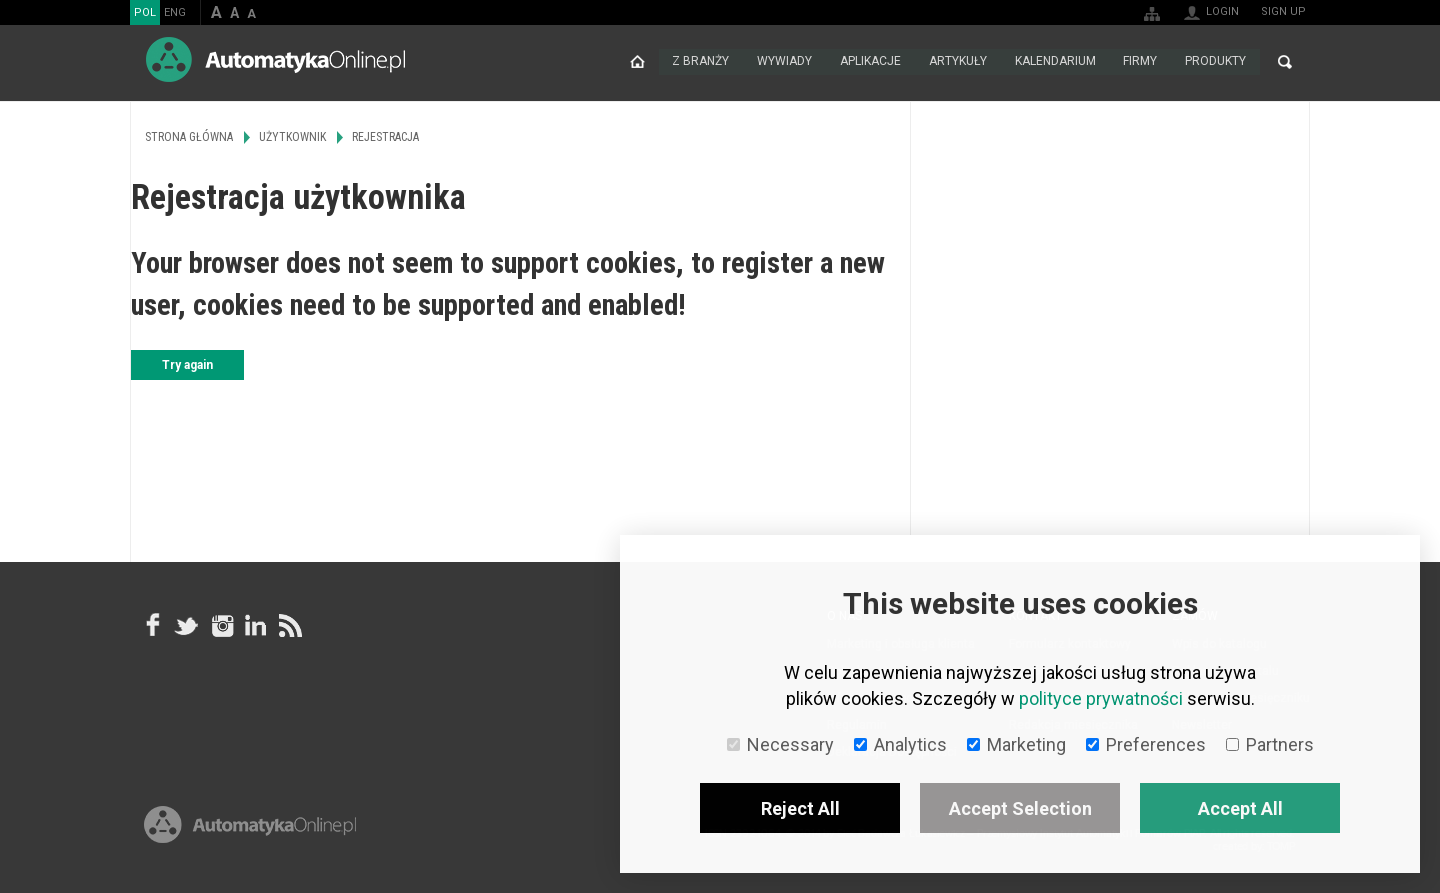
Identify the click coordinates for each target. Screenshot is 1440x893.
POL (145, 12)
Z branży (699, 62)
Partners (1270, 744)
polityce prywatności (1101, 698)
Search (1285, 62)
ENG (175, 12)
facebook (153, 625)
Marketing (1016, 744)
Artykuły (957, 62)
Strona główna (635, 62)
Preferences (1146, 744)
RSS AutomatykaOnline (289, 625)
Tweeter (187, 625)
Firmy (1140, 62)
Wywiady (783, 62)
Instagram (221, 625)
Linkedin (255, 625)
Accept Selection (1020, 808)
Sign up (1283, 11)
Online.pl (250, 830)
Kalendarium (1054, 62)
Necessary (780, 744)
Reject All (800, 808)
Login (1222, 11)
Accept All (1240, 808)
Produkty (1215, 62)
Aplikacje (869, 62)
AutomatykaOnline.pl (275, 59)
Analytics (900, 744)
